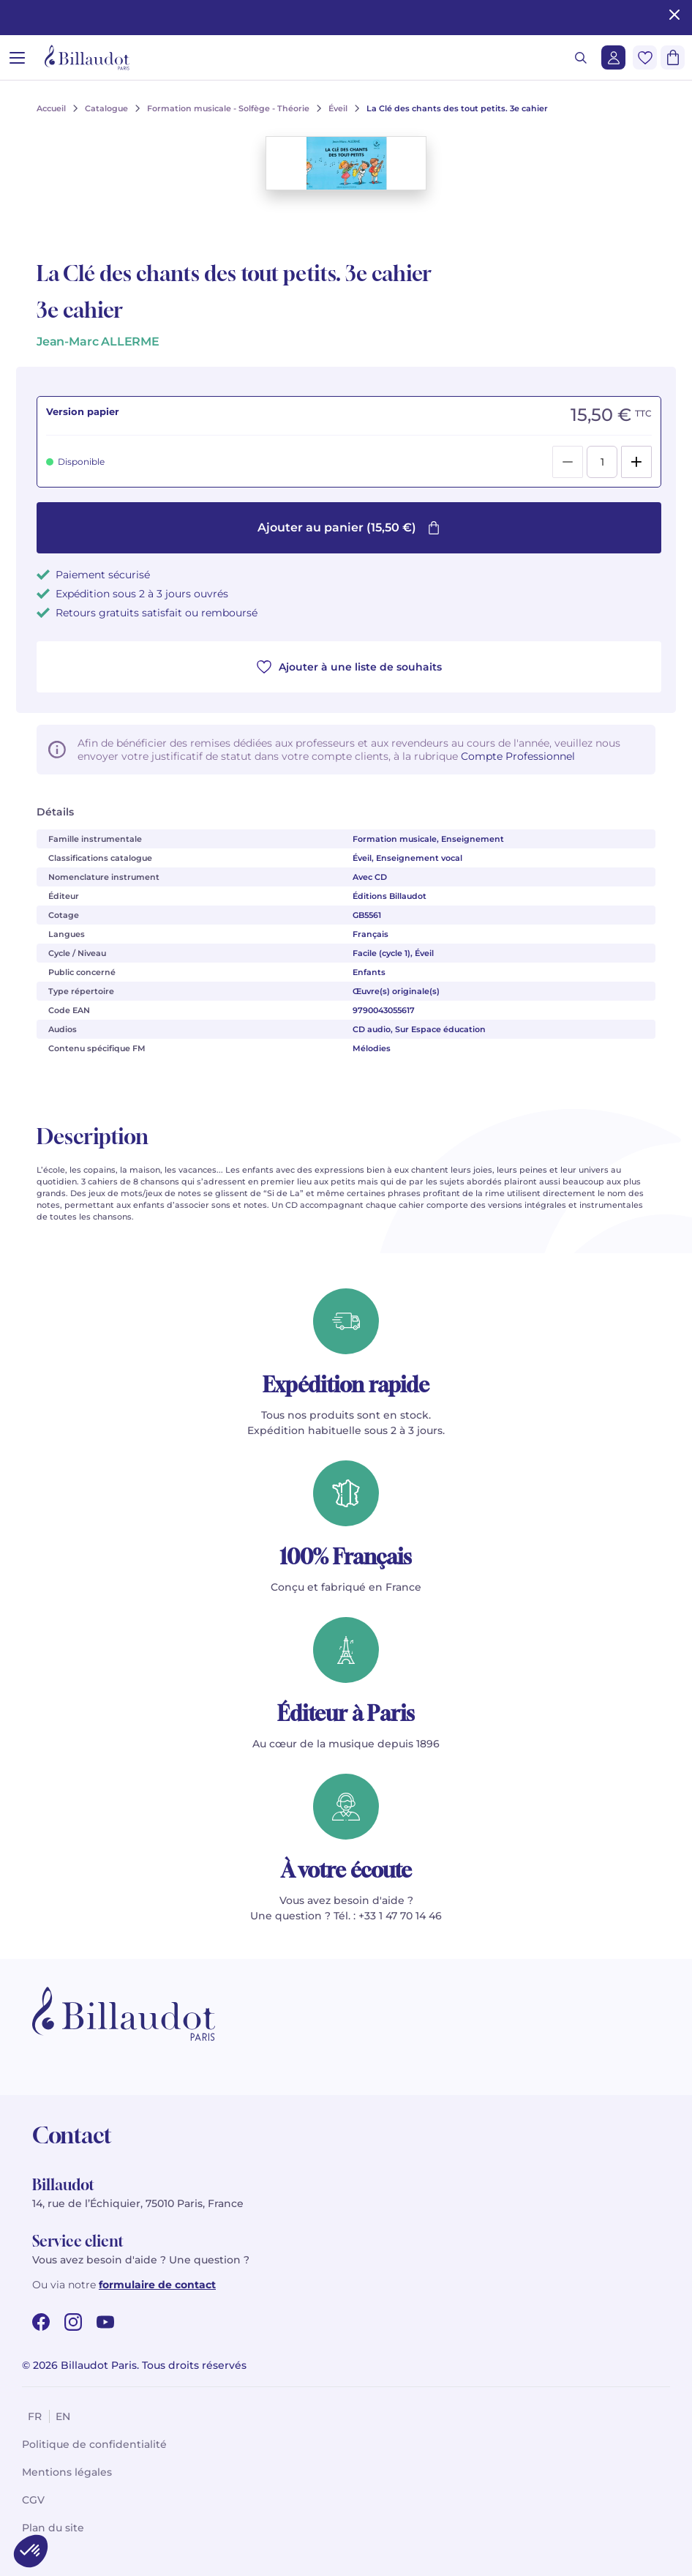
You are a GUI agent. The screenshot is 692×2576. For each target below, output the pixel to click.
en (63, 2416)
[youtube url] (105, 2322)
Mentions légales (67, 2472)
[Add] (636, 462)
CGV (33, 2499)
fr (35, 2416)
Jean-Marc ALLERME (98, 341)
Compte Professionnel (518, 756)
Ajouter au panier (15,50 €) (348, 527)
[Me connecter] (613, 57)
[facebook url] (41, 2322)
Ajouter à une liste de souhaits (349, 666)
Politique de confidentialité (94, 2444)
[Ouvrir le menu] (17, 57)
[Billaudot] (87, 57)
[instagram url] (73, 2322)
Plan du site (53, 2527)
